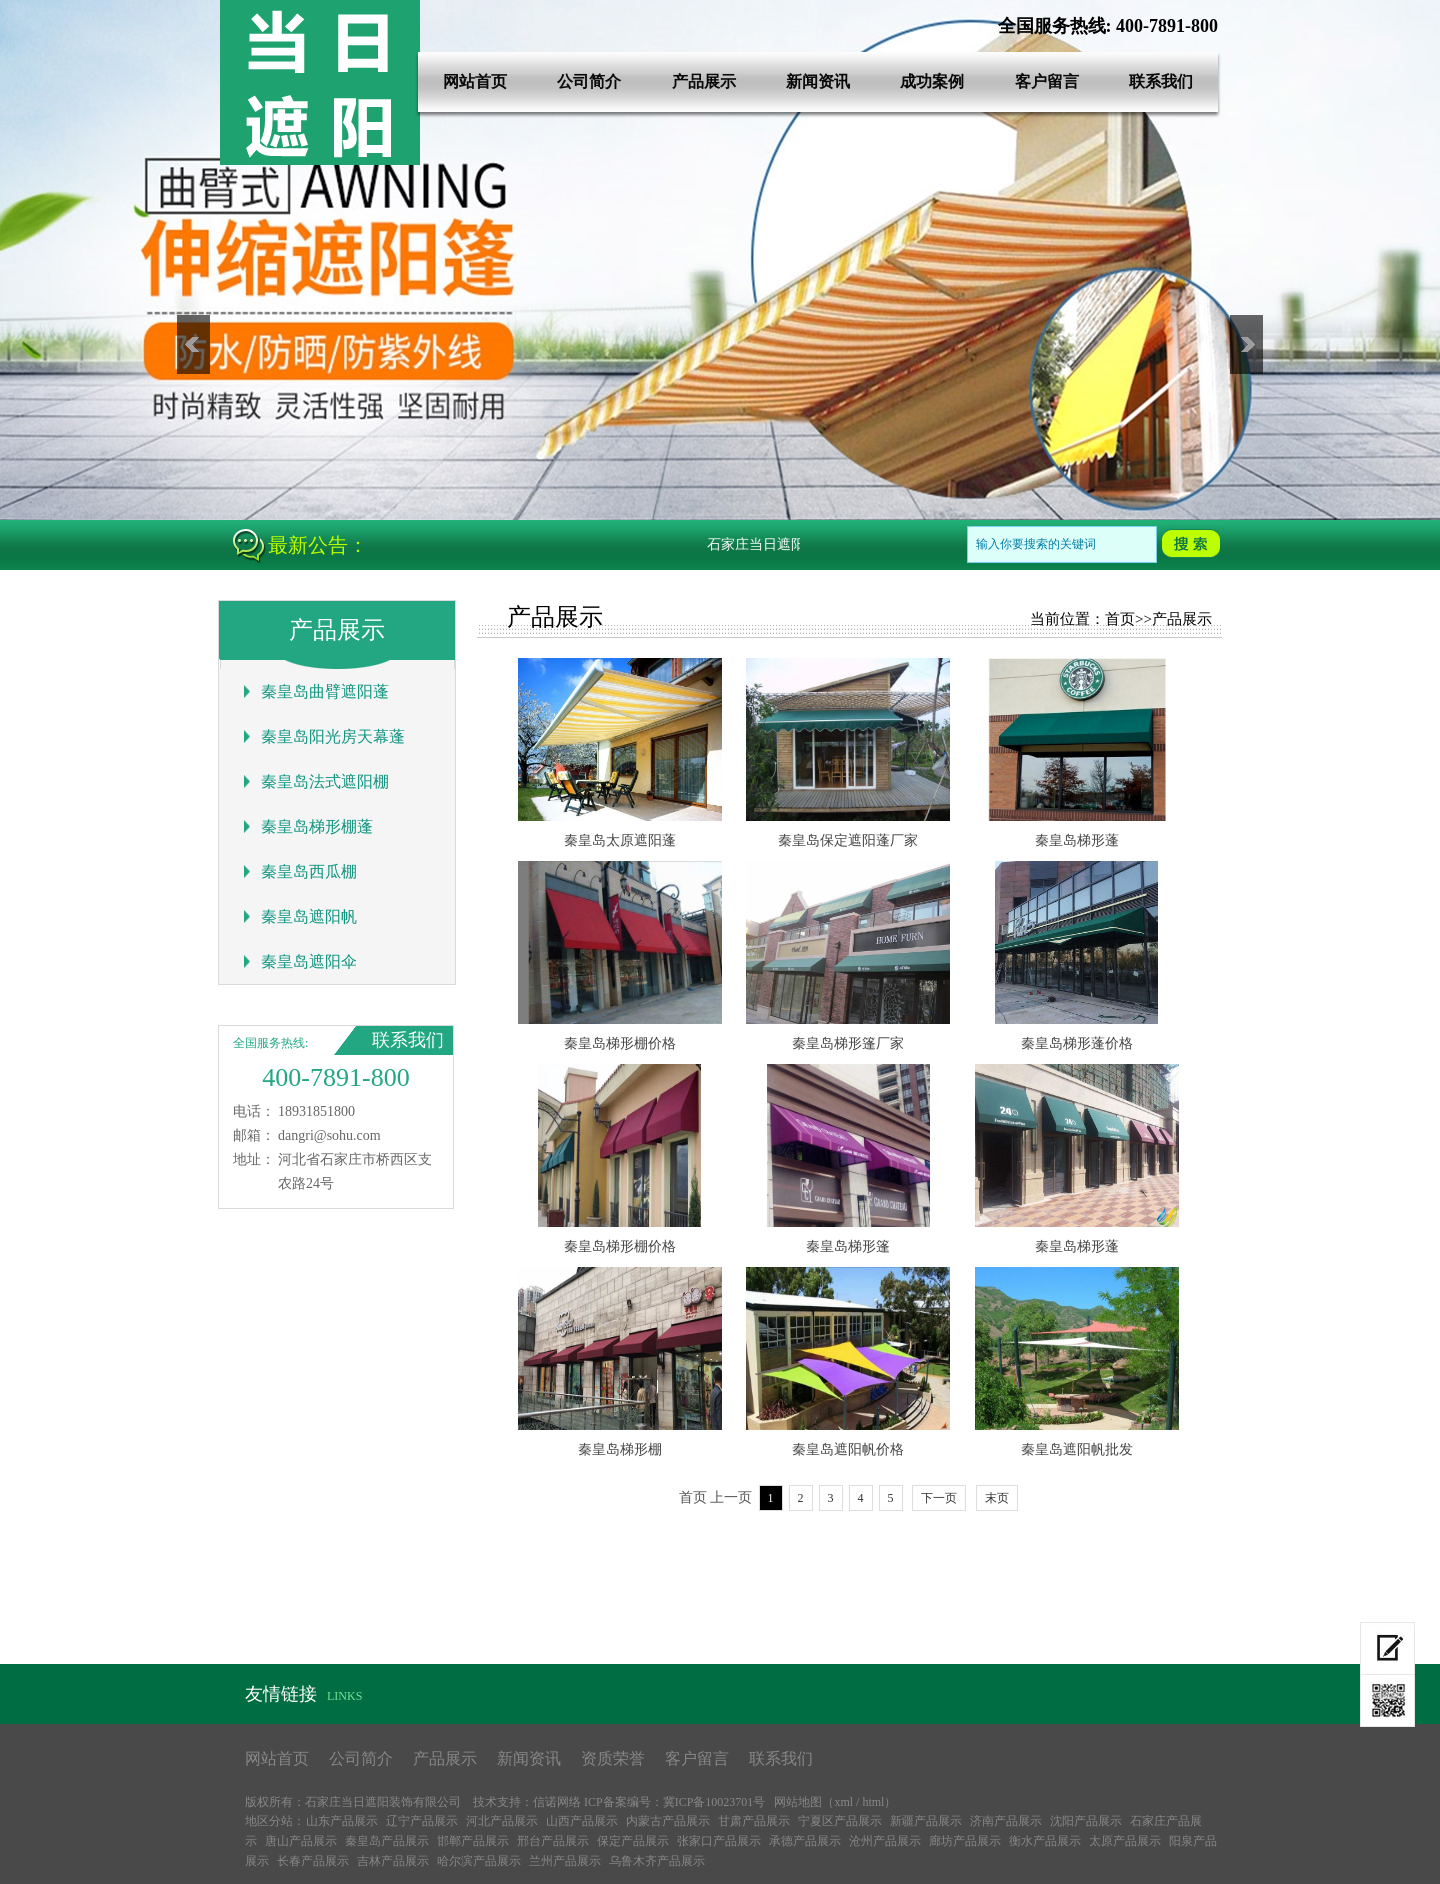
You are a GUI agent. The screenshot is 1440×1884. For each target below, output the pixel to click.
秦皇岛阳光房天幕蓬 (333, 736)
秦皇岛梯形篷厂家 (848, 1043)
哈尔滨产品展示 (479, 1861)
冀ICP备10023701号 (714, 1802)
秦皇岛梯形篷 (848, 1246)
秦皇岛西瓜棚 (309, 871)
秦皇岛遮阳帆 (309, 916)
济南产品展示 (1006, 1821)
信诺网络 (557, 1802)
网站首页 (475, 81)
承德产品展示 (805, 1841)
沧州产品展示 (885, 1841)
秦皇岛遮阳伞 (309, 961)
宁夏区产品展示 (840, 1821)
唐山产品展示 (301, 1841)
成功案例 (932, 81)
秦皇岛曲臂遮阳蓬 (325, 691)
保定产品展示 (633, 1841)
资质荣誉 (613, 1758)
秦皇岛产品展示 (387, 1841)
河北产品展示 (502, 1821)
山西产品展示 (582, 1821)
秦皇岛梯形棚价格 (620, 1043)
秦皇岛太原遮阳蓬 (620, 840)
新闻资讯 (818, 81)
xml (843, 1802)
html (873, 1802)
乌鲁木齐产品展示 (657, 1861)
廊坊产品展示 (965, 1841)
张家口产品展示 (719, 1841)
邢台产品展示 (553, 1841)
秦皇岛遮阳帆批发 (1077, 1449)
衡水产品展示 (1045, 1841)
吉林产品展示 (393, 1861)
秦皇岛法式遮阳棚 (325, 781)
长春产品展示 (313, 1861)
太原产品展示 (1125, 1841)
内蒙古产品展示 (668, 1821)
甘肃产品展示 (754, 1821)
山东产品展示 (342, 1821)
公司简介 (589, 81)
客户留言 (1047, 81)
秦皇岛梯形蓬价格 (1077, 1043)
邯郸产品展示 (473, 1841)
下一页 (939, 1498)
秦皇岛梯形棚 (620, 1449)
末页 (997, 1498)
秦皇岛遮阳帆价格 (848, 1449)
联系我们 (1161, 81)
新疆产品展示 (926, 1821)
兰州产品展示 (565, 1861)
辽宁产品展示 (422, 1821)
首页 (1120, 619)
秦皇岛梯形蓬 (1077, 840)
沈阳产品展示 (1086, 1821)
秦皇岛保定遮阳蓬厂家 (848, 840)
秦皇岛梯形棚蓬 (317, 826)
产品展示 (704, 81)
